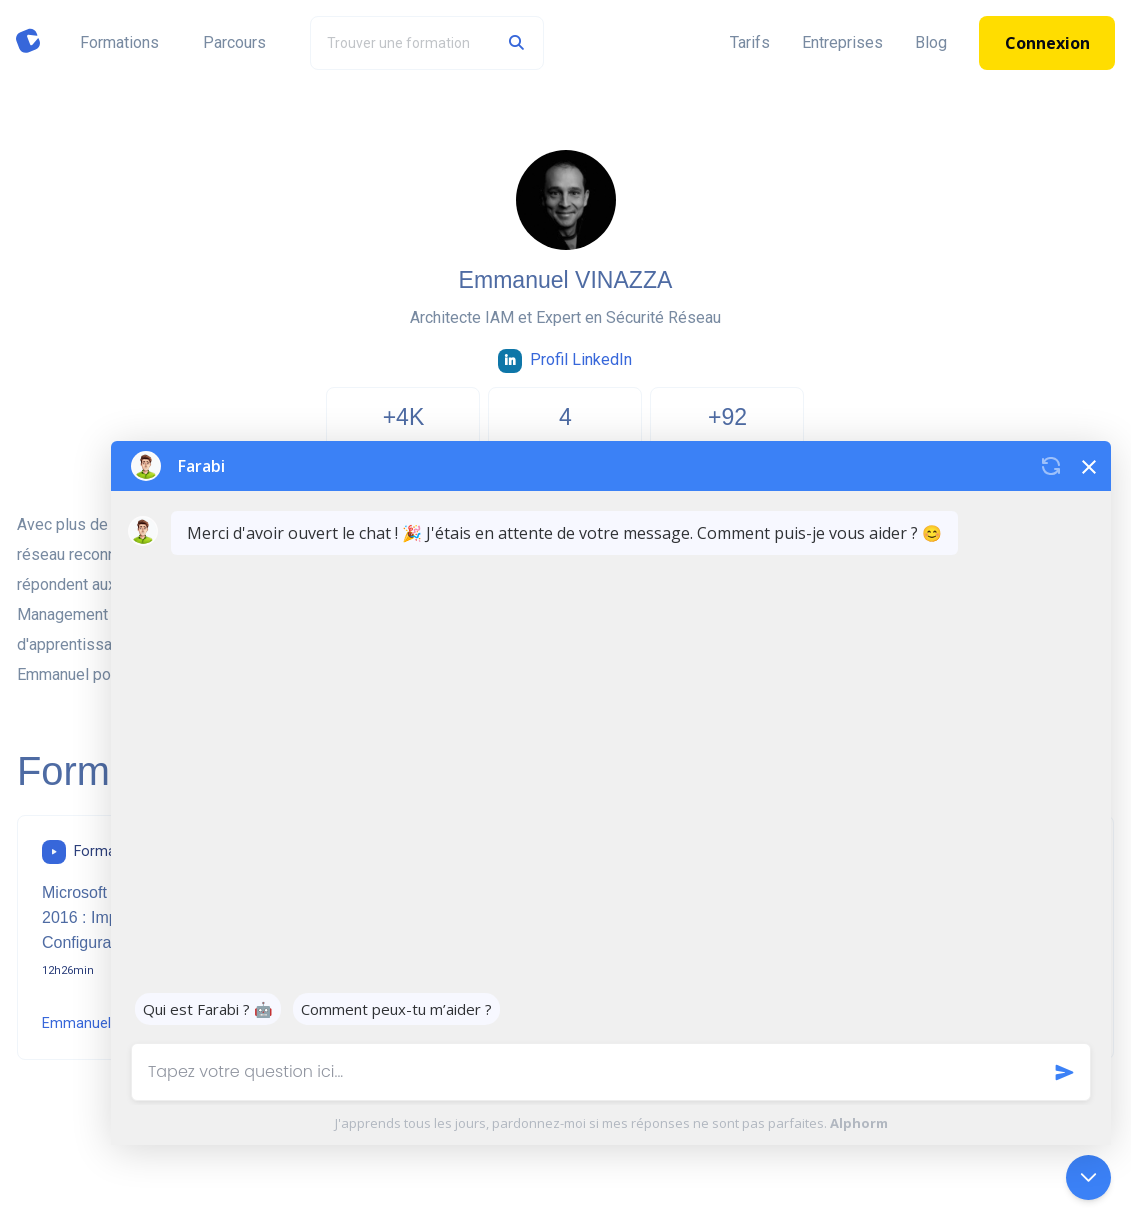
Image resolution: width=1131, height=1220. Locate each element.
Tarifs (750, 42)
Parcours (234, 42)
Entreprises (842, 42)
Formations (119, 42)
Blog (931, 42)
